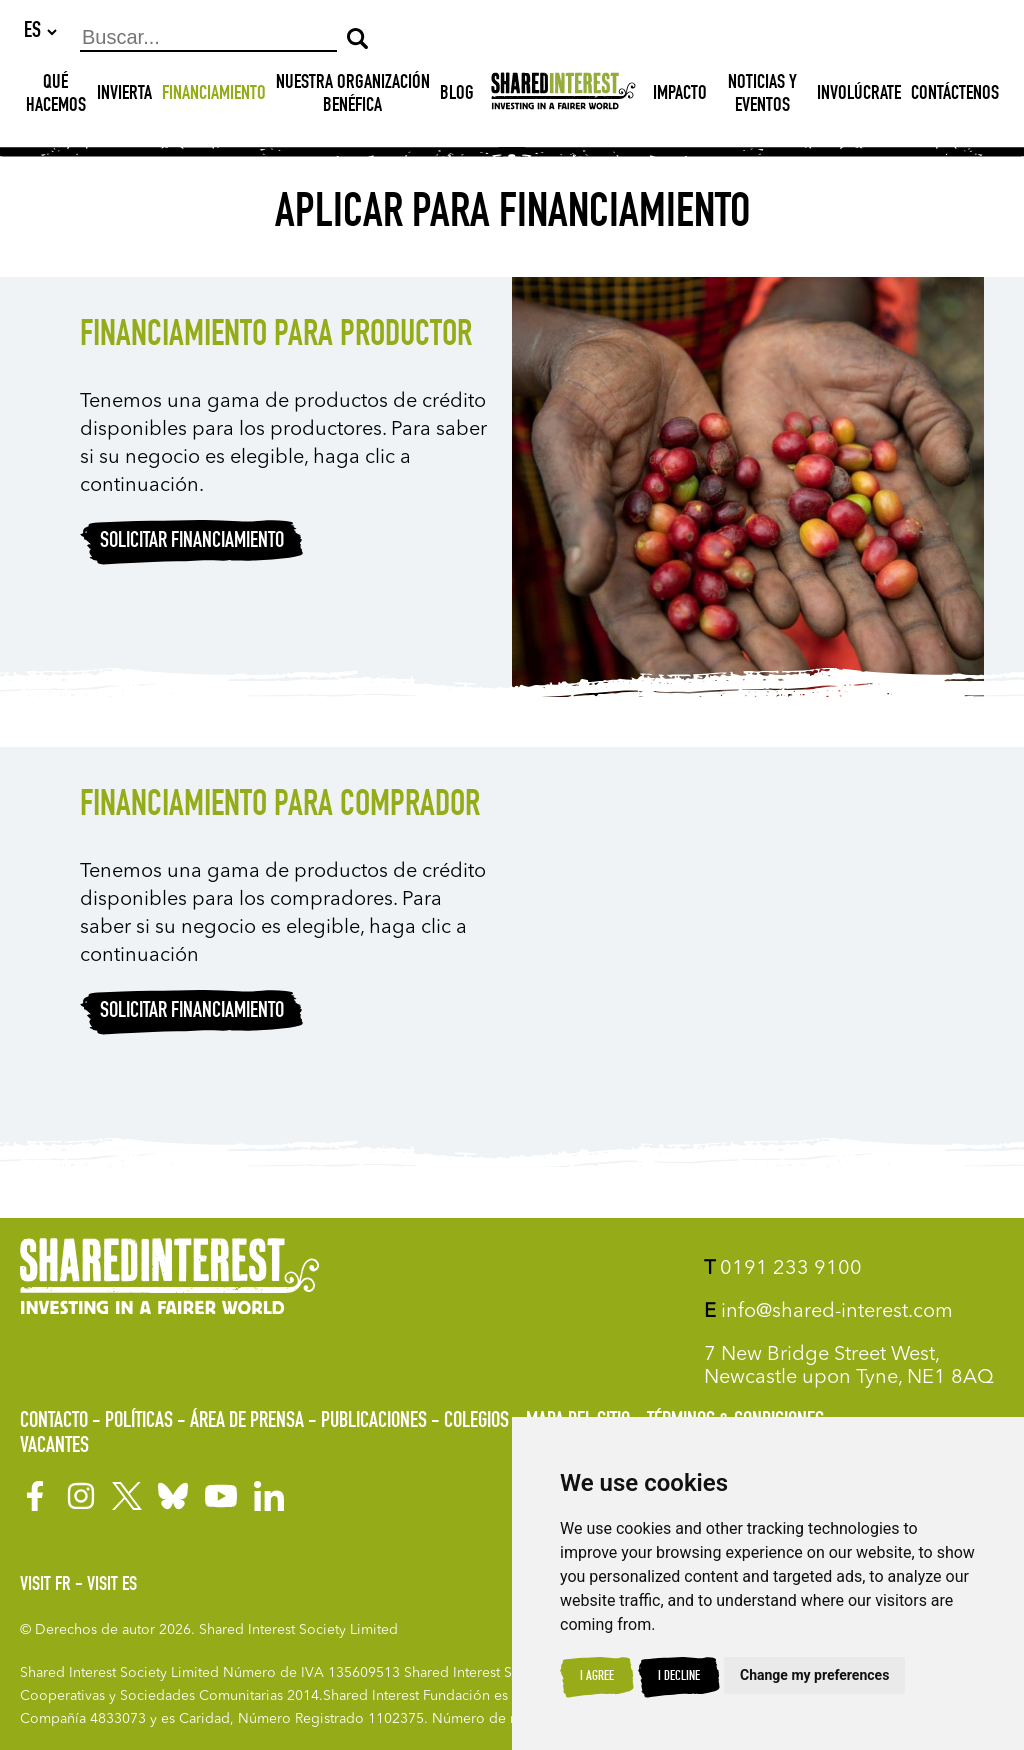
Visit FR (45, 1586)
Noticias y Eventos (762, 96)
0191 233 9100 (783, 1269)
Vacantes (54, 1447)
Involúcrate (859, 96)
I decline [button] (679, 1677)
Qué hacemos (56, 96)
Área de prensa (247, 1422)
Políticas (139, 1422)
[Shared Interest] (563, 96)
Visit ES (112, 1586)
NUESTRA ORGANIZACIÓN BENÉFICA (353, 96)
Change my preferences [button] (814, 1675)
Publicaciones (374, 1422)
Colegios (476, 1422)
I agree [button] (597, 1677)
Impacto (680, 96)
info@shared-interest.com (828, 1312)
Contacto (54, 1422)
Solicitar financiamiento (192, 543)
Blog (457, 96)
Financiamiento (214, 96)
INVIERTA (124, 96)
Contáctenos (955, 96)
